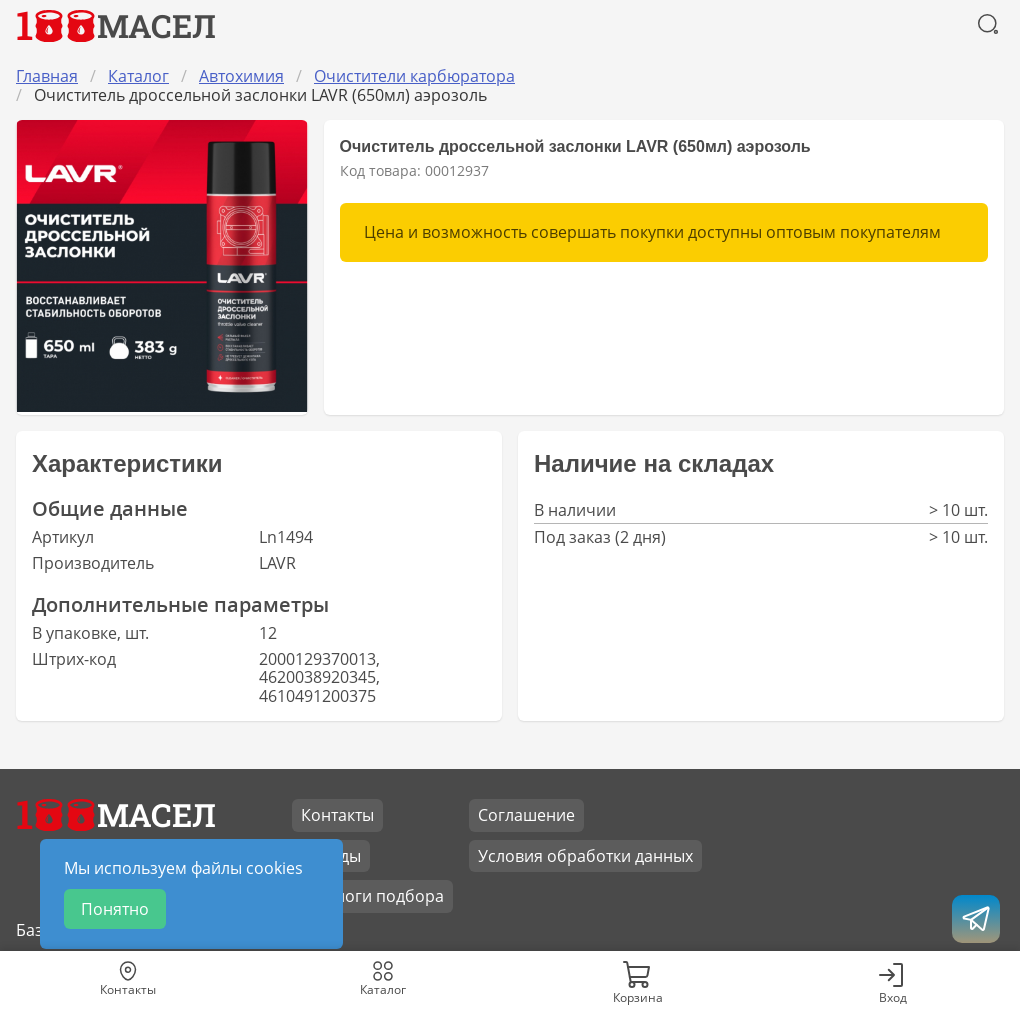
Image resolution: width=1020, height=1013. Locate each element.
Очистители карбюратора (414, 76)
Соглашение (526, 815)
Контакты (337, 815)
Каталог (138, 76)
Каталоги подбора (372, 896)
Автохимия (241, 76)
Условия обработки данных (585, 856)
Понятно (115, 909)
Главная (47, 76)
